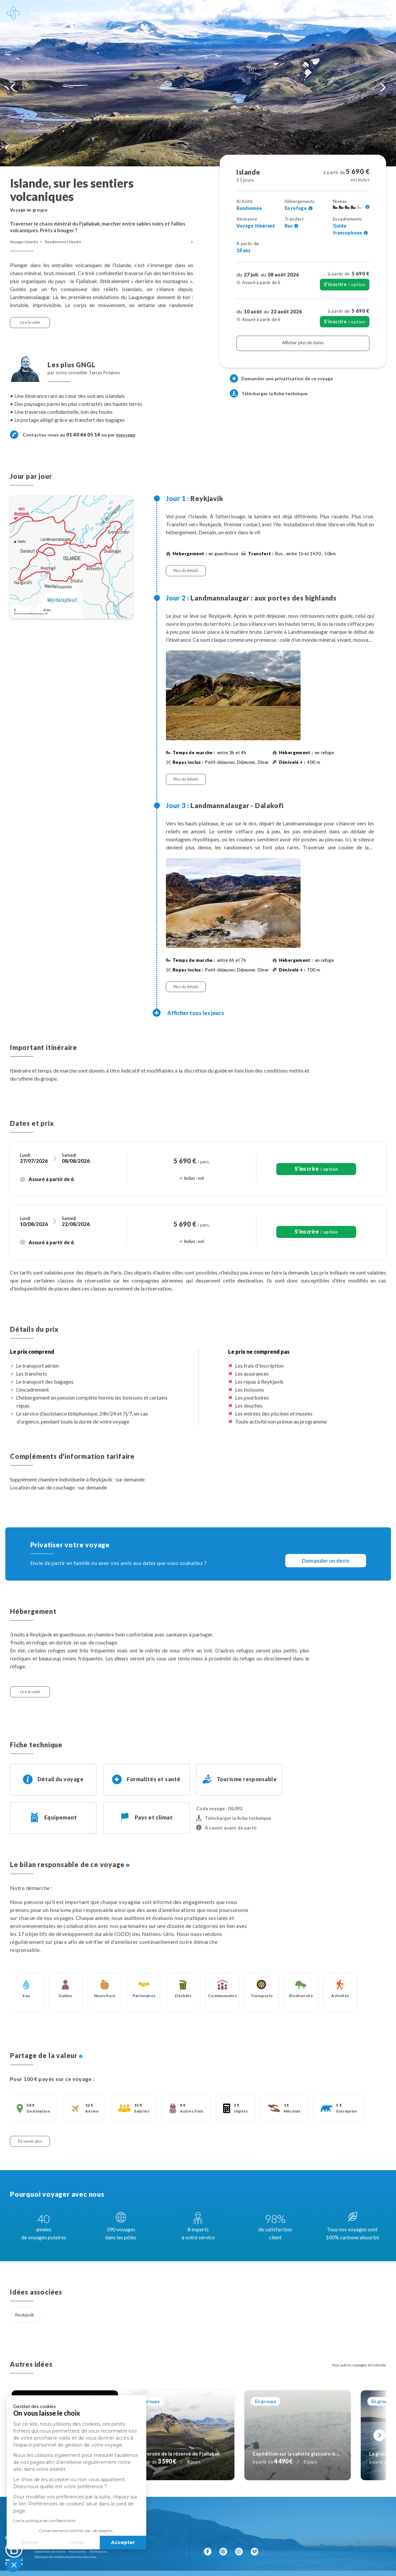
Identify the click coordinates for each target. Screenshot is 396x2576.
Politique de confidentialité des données (65, 2557)
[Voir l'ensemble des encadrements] (366, 233)
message (125, 434)
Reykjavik (24, 2315)
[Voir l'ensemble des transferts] (296, 226)
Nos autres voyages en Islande (359, 2364)
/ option (344, 284)
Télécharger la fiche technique (269, 393)
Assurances (77, 2551)
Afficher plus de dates (303, 342)
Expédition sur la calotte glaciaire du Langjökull (308, 2454)
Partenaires (98, 2551)
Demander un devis (325, 1560)
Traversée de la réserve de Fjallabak (178, 2454)
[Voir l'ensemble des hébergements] (311, 208)
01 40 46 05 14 (366, 13)
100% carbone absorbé (236, 13)
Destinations (46, 13)
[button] (14, 2565)
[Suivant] (379, 2435)
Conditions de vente (50, 2551)
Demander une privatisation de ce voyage (287, 378)
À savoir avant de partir (226, 1827)
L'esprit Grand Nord (165, 13)
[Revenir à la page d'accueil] (13, 13)
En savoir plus (30, 2141)
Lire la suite (30, 322)
